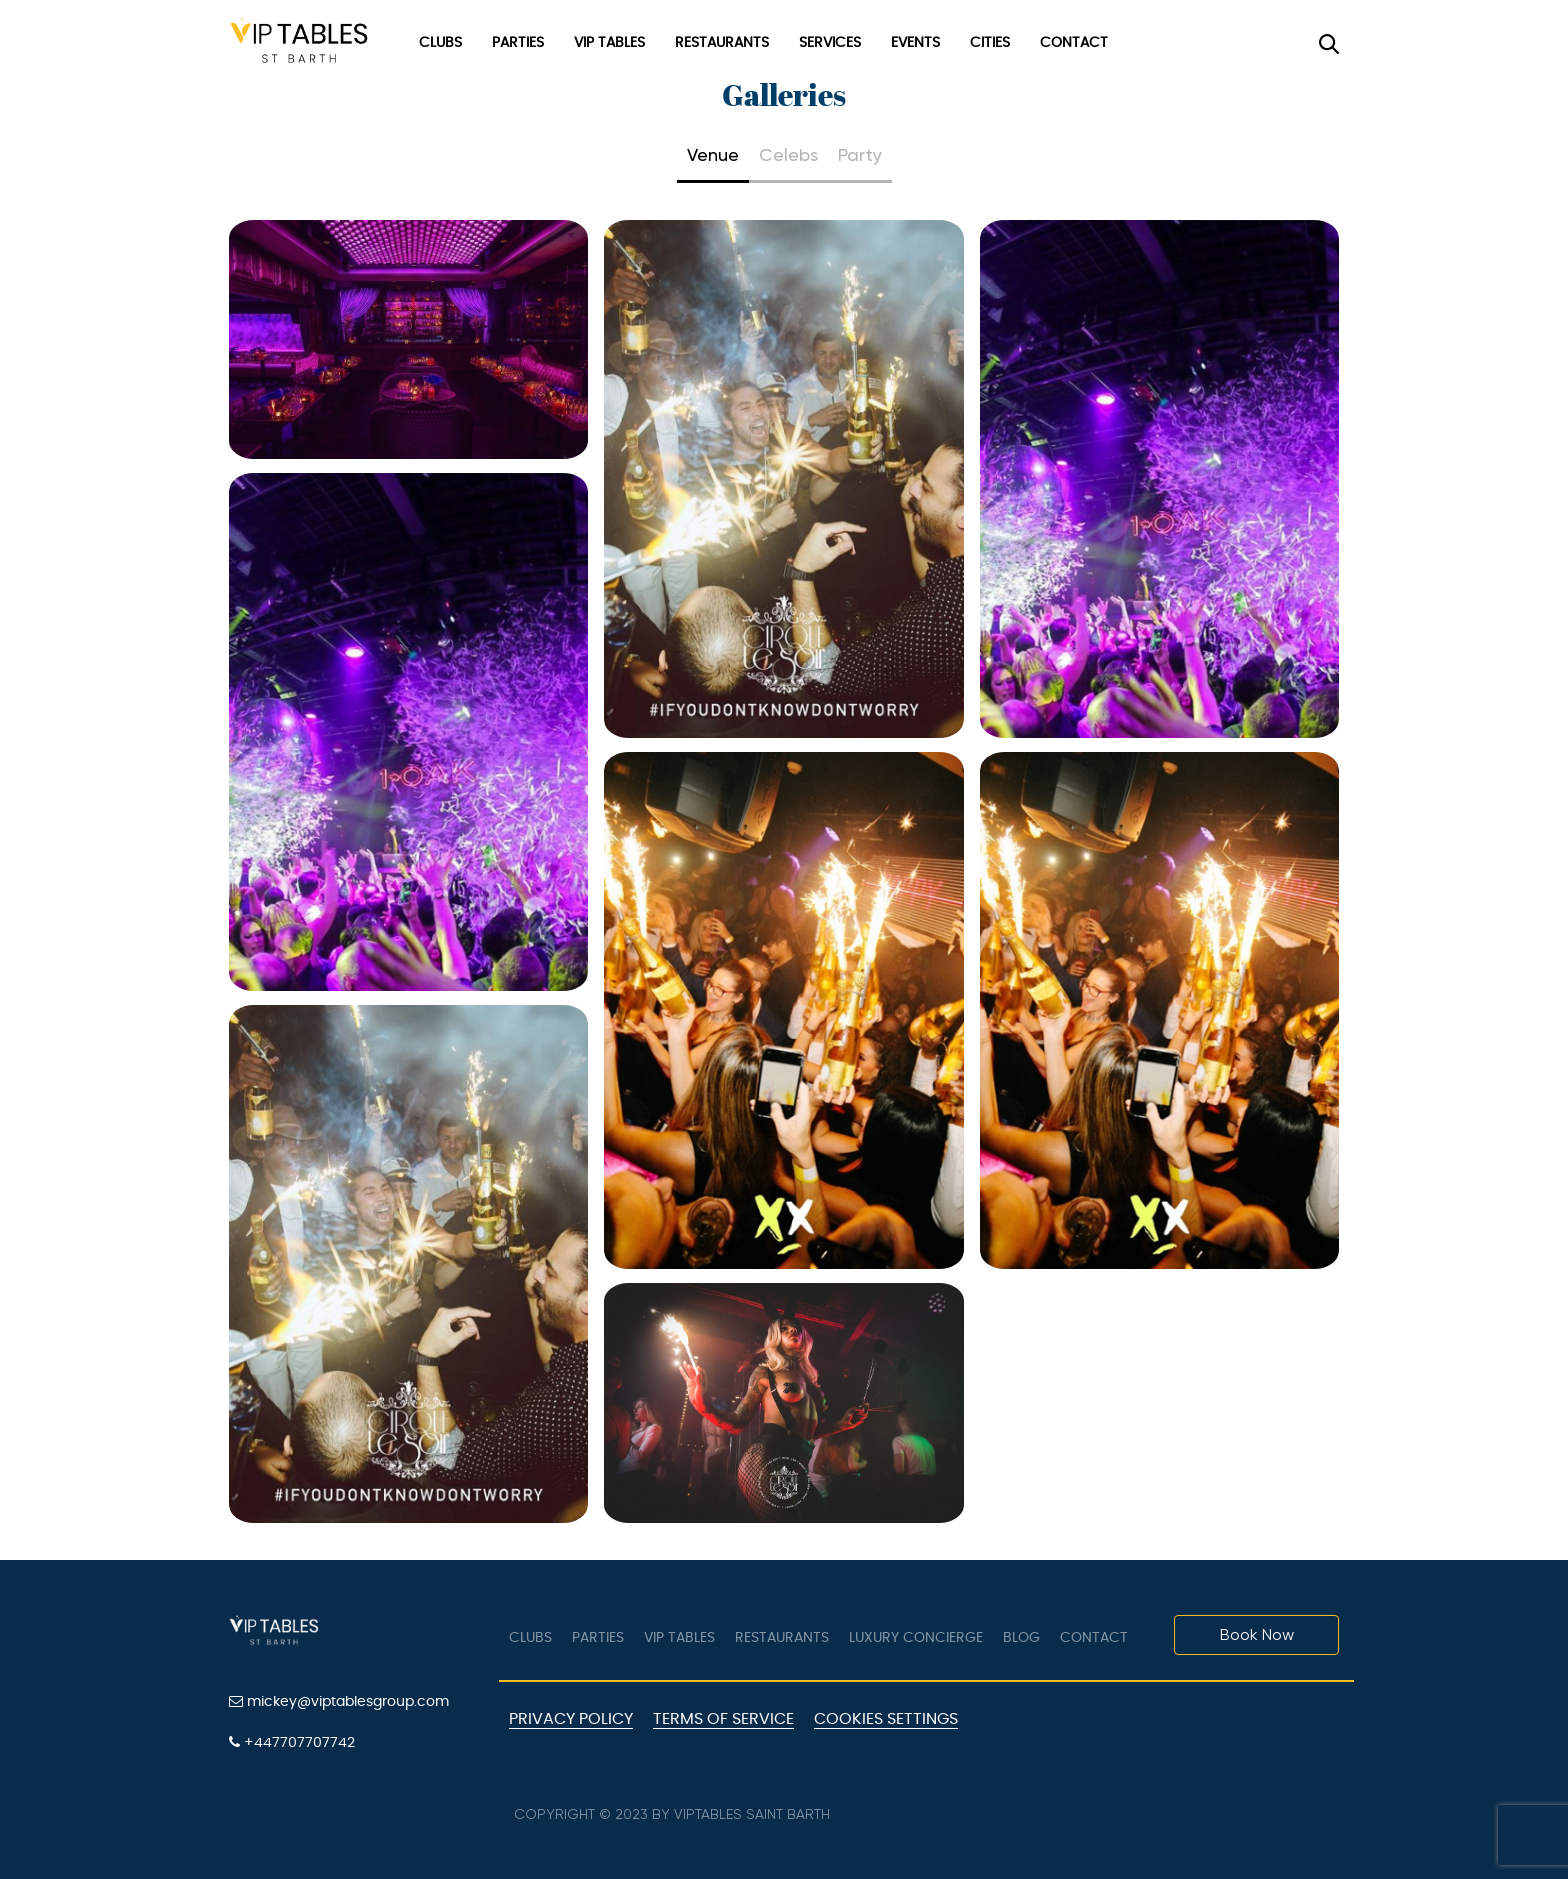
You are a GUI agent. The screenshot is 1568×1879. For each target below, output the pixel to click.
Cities (990, 43)
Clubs (440, 43)
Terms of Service (723, 1719)
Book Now (1257, 1634)
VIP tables (679, 1638)
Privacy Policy (571, 1719)
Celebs (788, 154)
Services (830, 43)
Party (860, 154)
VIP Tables (609, 43)
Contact (1074, 43)
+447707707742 (292, 1742)
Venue (713, 154)
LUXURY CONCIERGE (916, 1638)
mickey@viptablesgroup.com (339, 1701)
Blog (1021, 1638)
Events (915, 43)
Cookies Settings (886, 1719)
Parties (518, 43)
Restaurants (722, 43)
